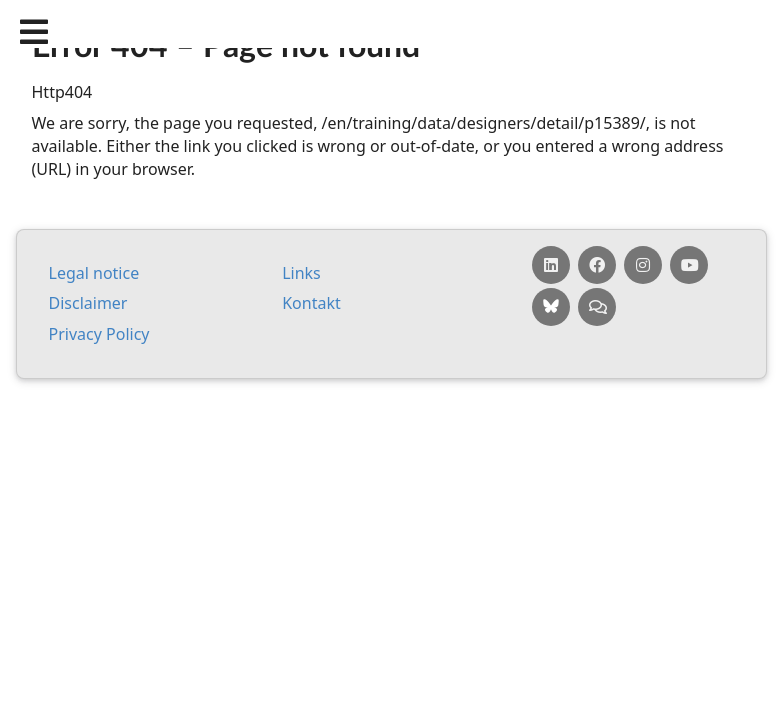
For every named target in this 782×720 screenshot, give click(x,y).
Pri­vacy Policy (99, 334)
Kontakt (311, 303)
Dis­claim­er (88, 303)
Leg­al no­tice (94, 273)
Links (301, 273)
